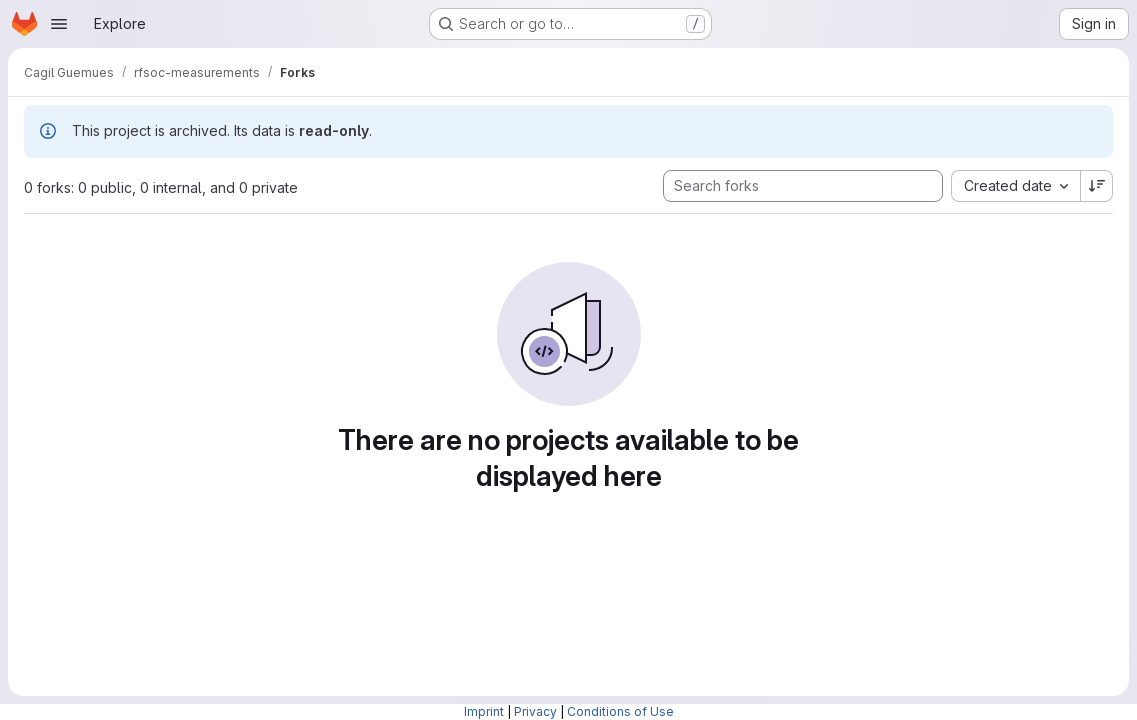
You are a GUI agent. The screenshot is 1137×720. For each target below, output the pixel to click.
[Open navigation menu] (59, 24)
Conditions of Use (620, 711)
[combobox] (1015, 186)
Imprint (484, 711)
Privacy (535, 711)
